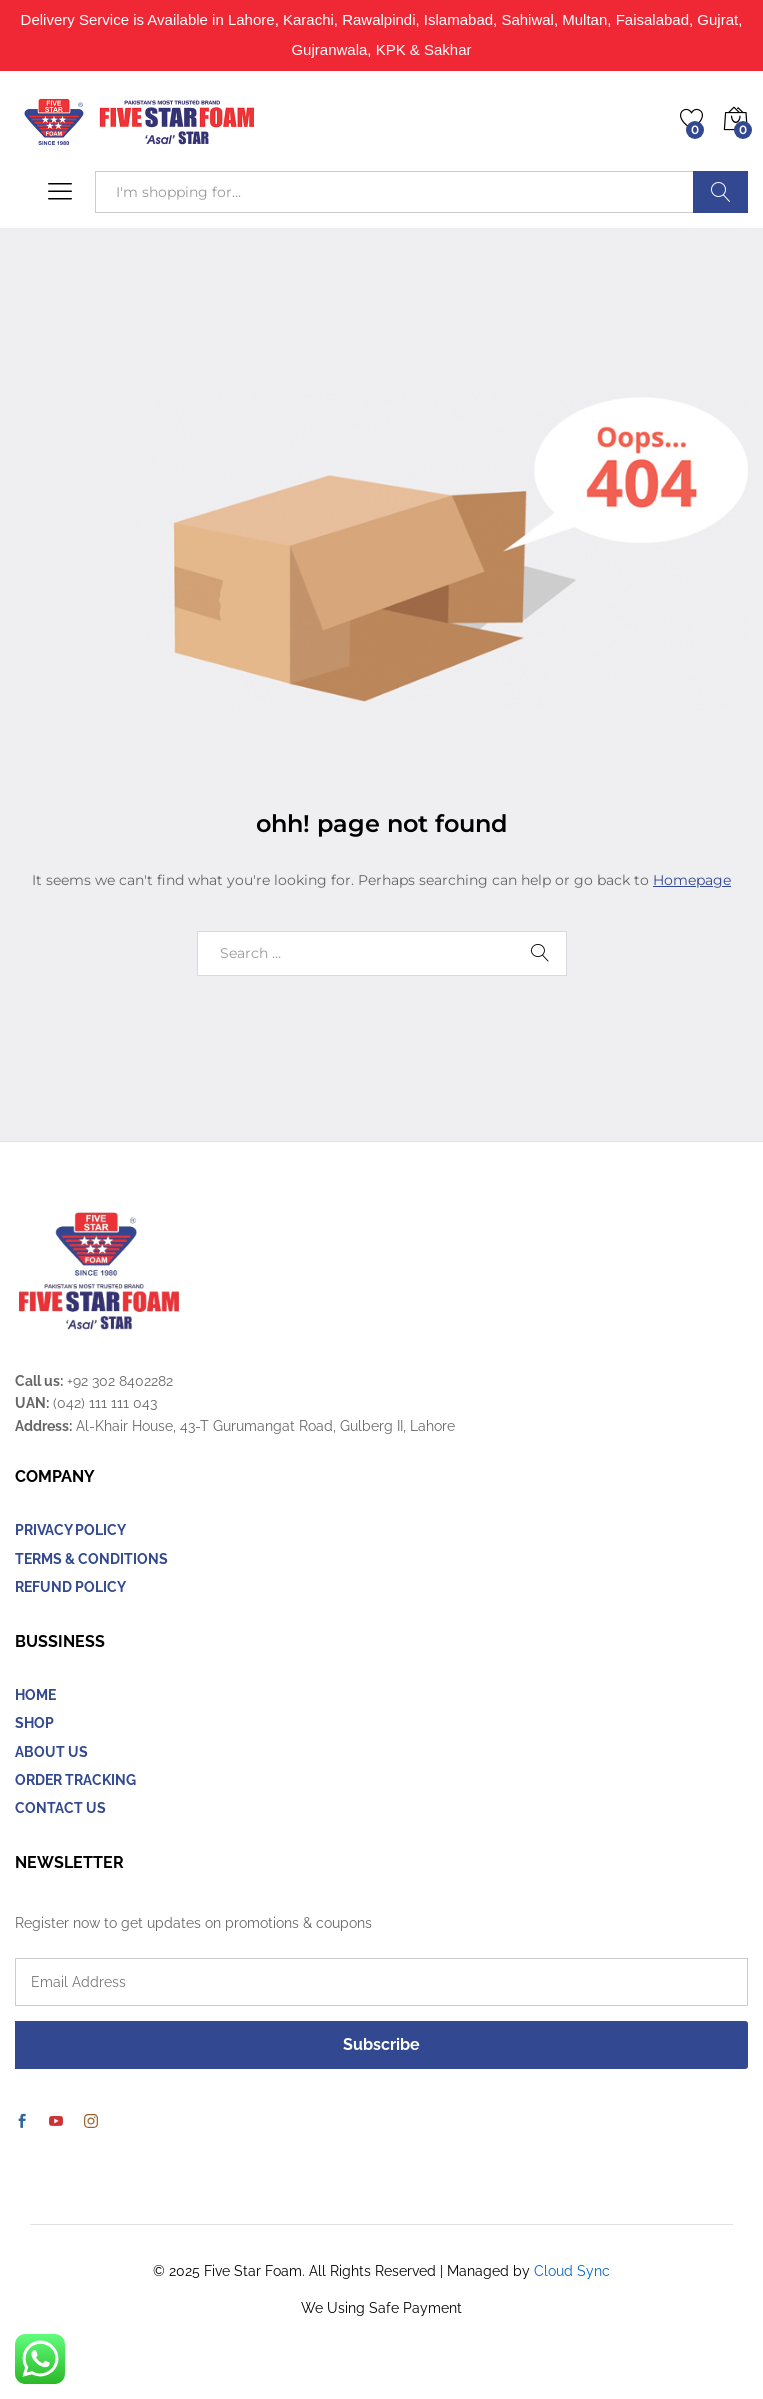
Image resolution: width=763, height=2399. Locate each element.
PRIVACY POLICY (70, 1530)
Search (720, 192)
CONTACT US (60, 1808)
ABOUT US (51, 1752)
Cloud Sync (572, 2271)
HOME (35, 1695)
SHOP (34, 1723)
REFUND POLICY (70, 1587)
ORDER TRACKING (75, 1780)
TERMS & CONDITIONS (91, 1559)
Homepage (692, 880)
